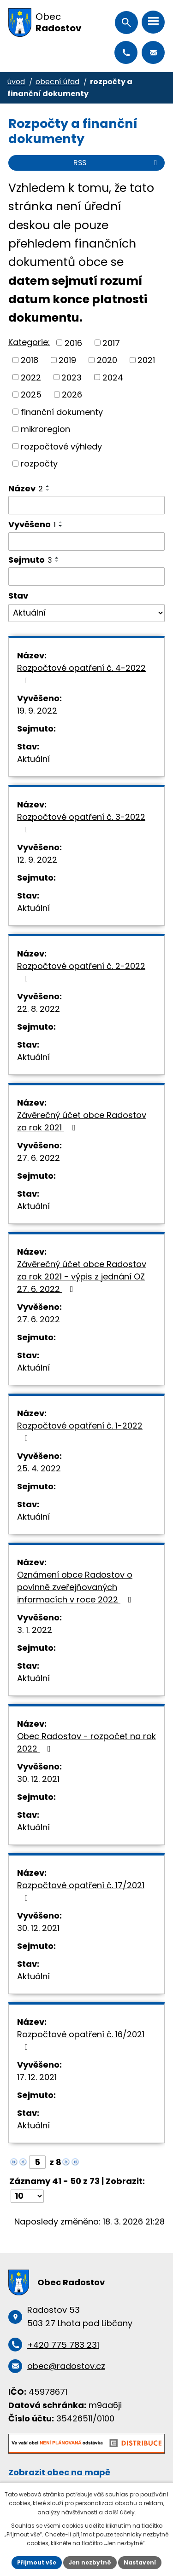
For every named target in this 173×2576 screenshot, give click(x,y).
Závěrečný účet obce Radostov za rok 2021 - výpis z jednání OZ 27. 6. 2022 (81, 1276)
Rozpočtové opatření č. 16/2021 (80, 2040)
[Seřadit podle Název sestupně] (48, 490)
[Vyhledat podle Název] (86, 505)
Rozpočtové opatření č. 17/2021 (80, 1890)
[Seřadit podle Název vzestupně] (48, 486)
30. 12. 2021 (38, 1779)
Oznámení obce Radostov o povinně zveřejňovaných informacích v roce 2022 (76, 1587)
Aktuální (33, 759)
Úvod (16, 81)
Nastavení (140, 2562)
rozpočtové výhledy (61, 446)
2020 (107, 360)
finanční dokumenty (62, 411)
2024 (112, 377)
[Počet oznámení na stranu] (27, 2196)
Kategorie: (29, 342)
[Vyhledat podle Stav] (86, 613)
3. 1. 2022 (34, 1630)
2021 (146, 360)
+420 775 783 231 (125, 52)
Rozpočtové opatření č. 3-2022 (81, 822)
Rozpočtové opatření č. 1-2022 (80, 1431)
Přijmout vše (36, 2562)
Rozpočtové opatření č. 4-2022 (81, 673)
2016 (73, 342)
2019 (67, 360)
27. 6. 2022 (38, 1158)
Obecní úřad (57, 81)
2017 (111, 342)
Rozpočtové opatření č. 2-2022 (81, 971)
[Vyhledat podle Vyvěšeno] (86, 541)
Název (25, 488)
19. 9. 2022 (37, 710)
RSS (116, 162)
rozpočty (39, 463)
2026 (72, 394)
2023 (71, 377)
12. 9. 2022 (37, 859)
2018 (29, 360)
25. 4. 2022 (39, 1468)
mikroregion (45, 429)
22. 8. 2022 (38, 1008)
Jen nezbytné (90, 2562)
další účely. (120, 2512)
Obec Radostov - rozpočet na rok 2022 (86, 1742)
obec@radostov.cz (153, 52)
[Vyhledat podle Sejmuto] (86, 576)
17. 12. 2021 (37, 2077)
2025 (31, 394)
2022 (31, 377)
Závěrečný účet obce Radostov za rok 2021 (81, 1121)
